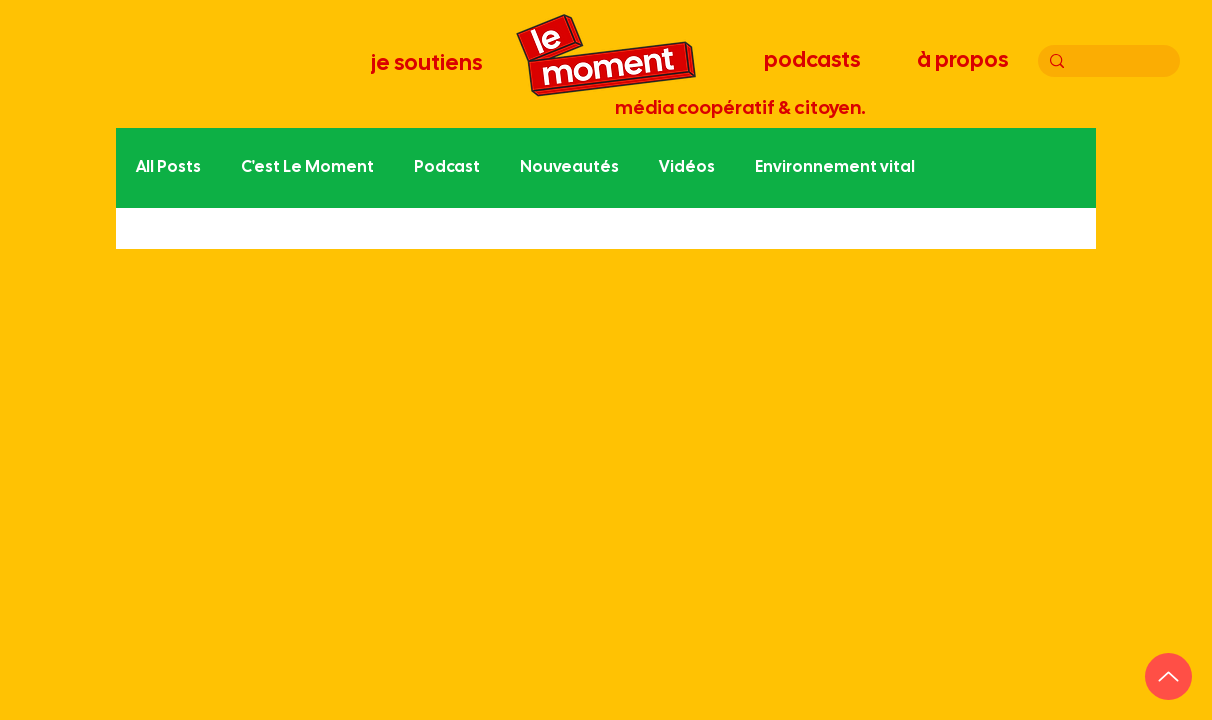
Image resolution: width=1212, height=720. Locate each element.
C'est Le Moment (307, 167)
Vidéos (687, 167)
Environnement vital (835, 167)
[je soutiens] (428, 64)
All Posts (168, 167)
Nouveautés (569, 167)
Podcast (447, 167)
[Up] (1168, 676)
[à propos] (964, 61)
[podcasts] (814, 61)
